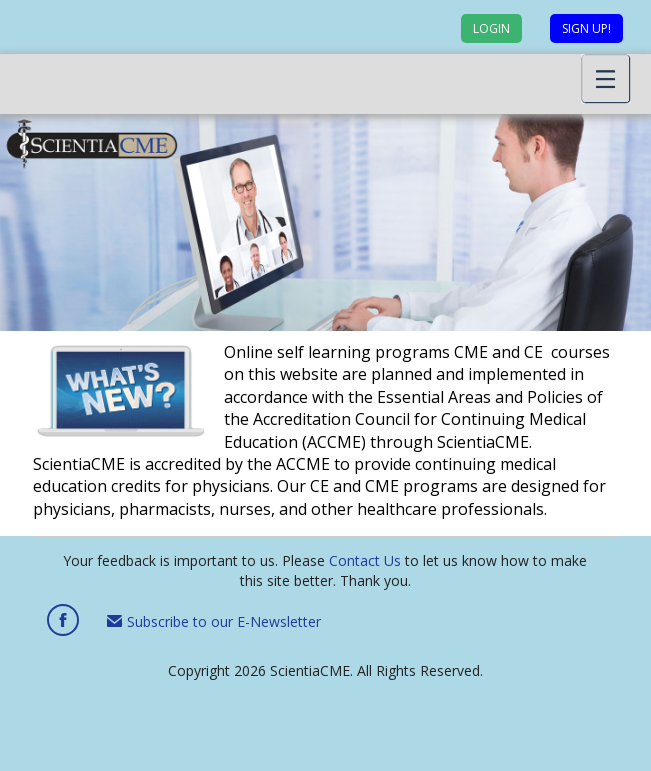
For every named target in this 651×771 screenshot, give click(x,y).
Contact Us (365, 560)
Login (491, 28)
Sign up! (586, 28)
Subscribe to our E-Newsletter (214, 621)
